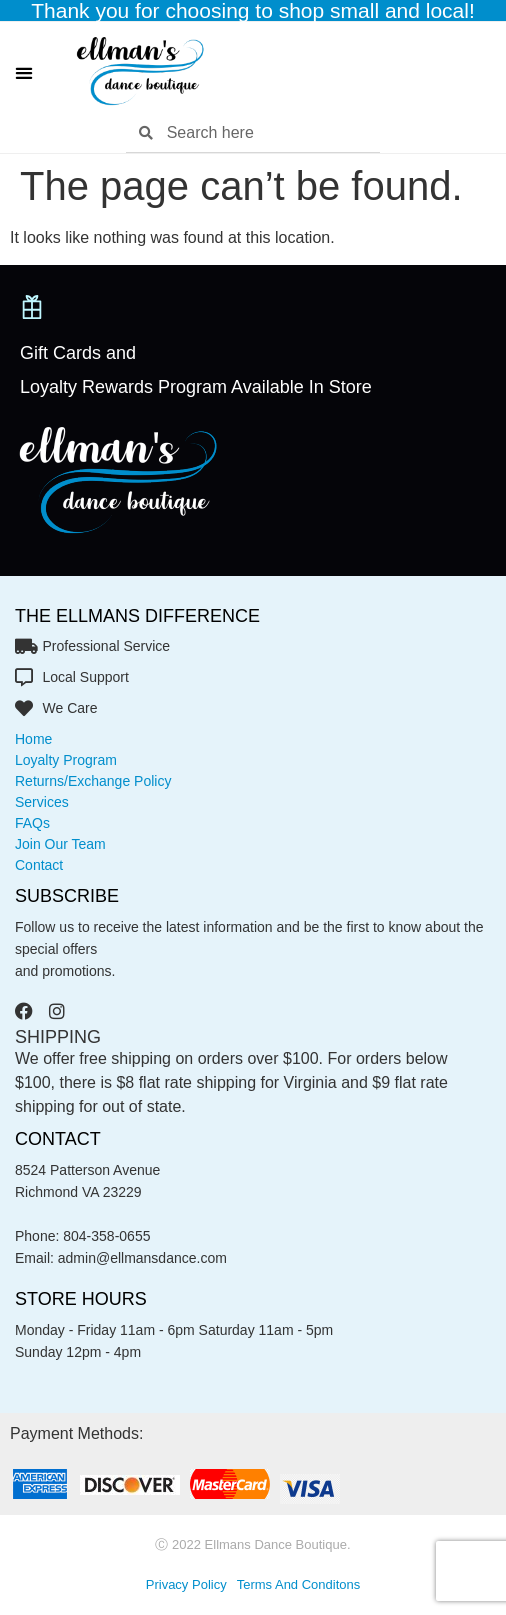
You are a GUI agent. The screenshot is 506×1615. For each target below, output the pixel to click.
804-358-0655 (106, 1236)
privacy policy (186, 1584)
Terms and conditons (299, 1584)
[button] (23, 72)
